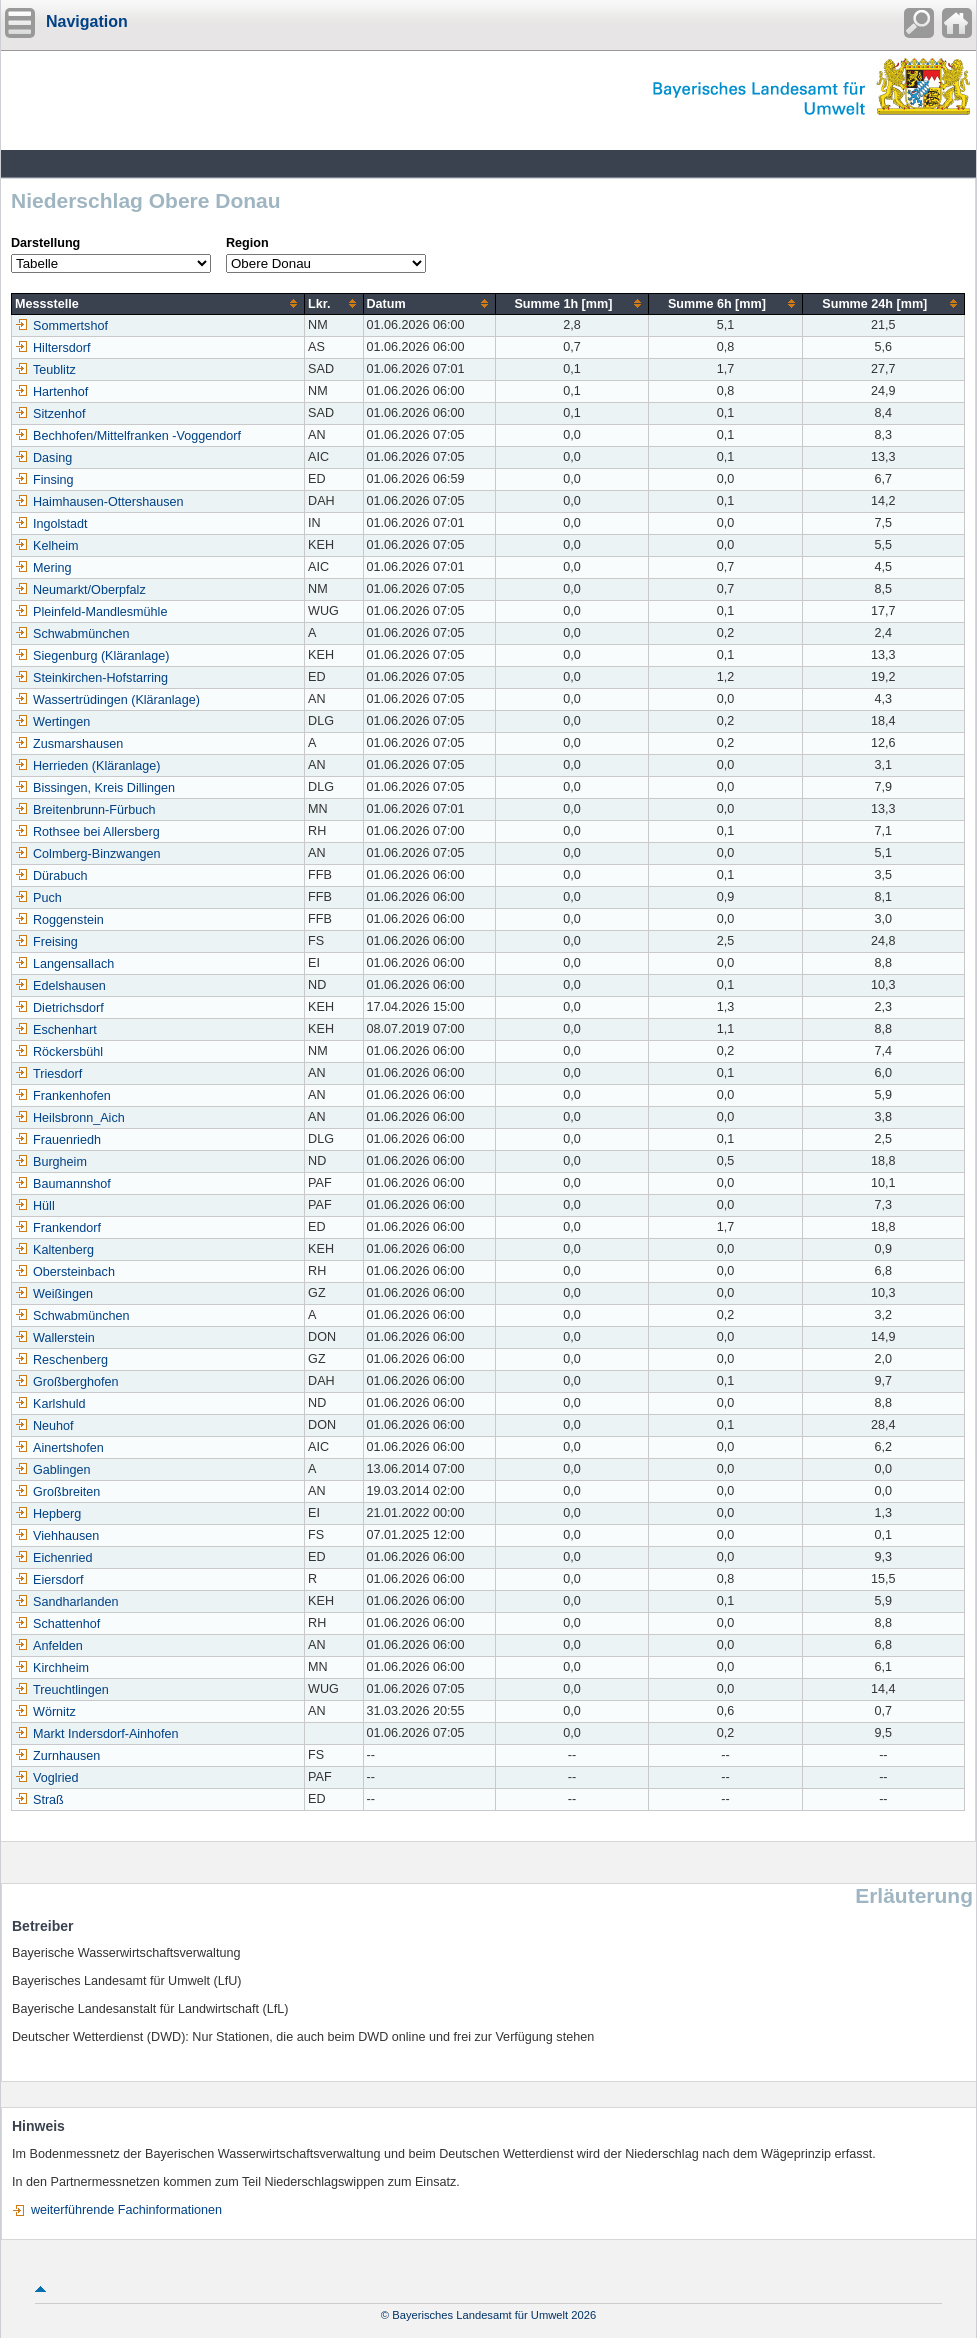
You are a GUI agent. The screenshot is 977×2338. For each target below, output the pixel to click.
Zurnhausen (57, 1756)
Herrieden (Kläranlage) (87, 766)
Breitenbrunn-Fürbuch (85, 810)
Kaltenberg (54, 1250)
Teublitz (45, 370)
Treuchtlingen (62, 1690)
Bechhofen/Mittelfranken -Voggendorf (128, 436)
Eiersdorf (49, 1580)
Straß (39, 1800)
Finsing (44, 480)
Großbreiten (57, 1492)
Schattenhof (57, 1624)
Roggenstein (59, 920)
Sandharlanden (66, 1602)
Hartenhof (51, 392)
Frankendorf (58, 1228)
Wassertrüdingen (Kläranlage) (107, 700)
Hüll (35, 1206)
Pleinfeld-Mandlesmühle (91, 612)
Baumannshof (63, 1184)
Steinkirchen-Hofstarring (91, 678)
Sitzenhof (50, 414)
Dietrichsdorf (59, 1008)
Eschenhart (56, 1030)
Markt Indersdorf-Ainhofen (97, 1734)
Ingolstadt (51, 524)
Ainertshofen (59, 1448)
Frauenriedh (58, 1140)
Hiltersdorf (52, 348)
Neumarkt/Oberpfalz (80, 590)
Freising (46, 942)
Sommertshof (61, 326)
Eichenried (54, 1558)
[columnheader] (158, 303)
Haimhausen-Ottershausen (99, 502)
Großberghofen (66, 1382)
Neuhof (44, 1426)
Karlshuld (50, 1404)
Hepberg (48, 1514)
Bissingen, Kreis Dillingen (95, 788)
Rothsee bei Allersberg (87, 832)
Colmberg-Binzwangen (87, 854)
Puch (38, 898)
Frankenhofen (63, 1096)
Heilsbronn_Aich (70, 1118)
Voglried (47, 1778)
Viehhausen (57, 1536)
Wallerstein (55, 1338)
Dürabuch (51, 876)
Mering (43, 568)
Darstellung (45, 243)
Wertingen (52, 722)
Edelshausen (60, 986)
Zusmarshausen (69, 744)
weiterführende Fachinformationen (126, 2210)
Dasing (43, 458)
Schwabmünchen (72, 634)
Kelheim (47, 546)
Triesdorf (48, 1074)
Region (247, 243)
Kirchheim (52, 1668)
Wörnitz (45, 1712)
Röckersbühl (59, 1052)
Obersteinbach (65, 1272)
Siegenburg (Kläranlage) (92, 656)
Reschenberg (61, 1360)
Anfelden (49, 1646)
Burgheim (51, 1162)
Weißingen (54, 1294)
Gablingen (52, 1470)
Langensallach (64, 964)
